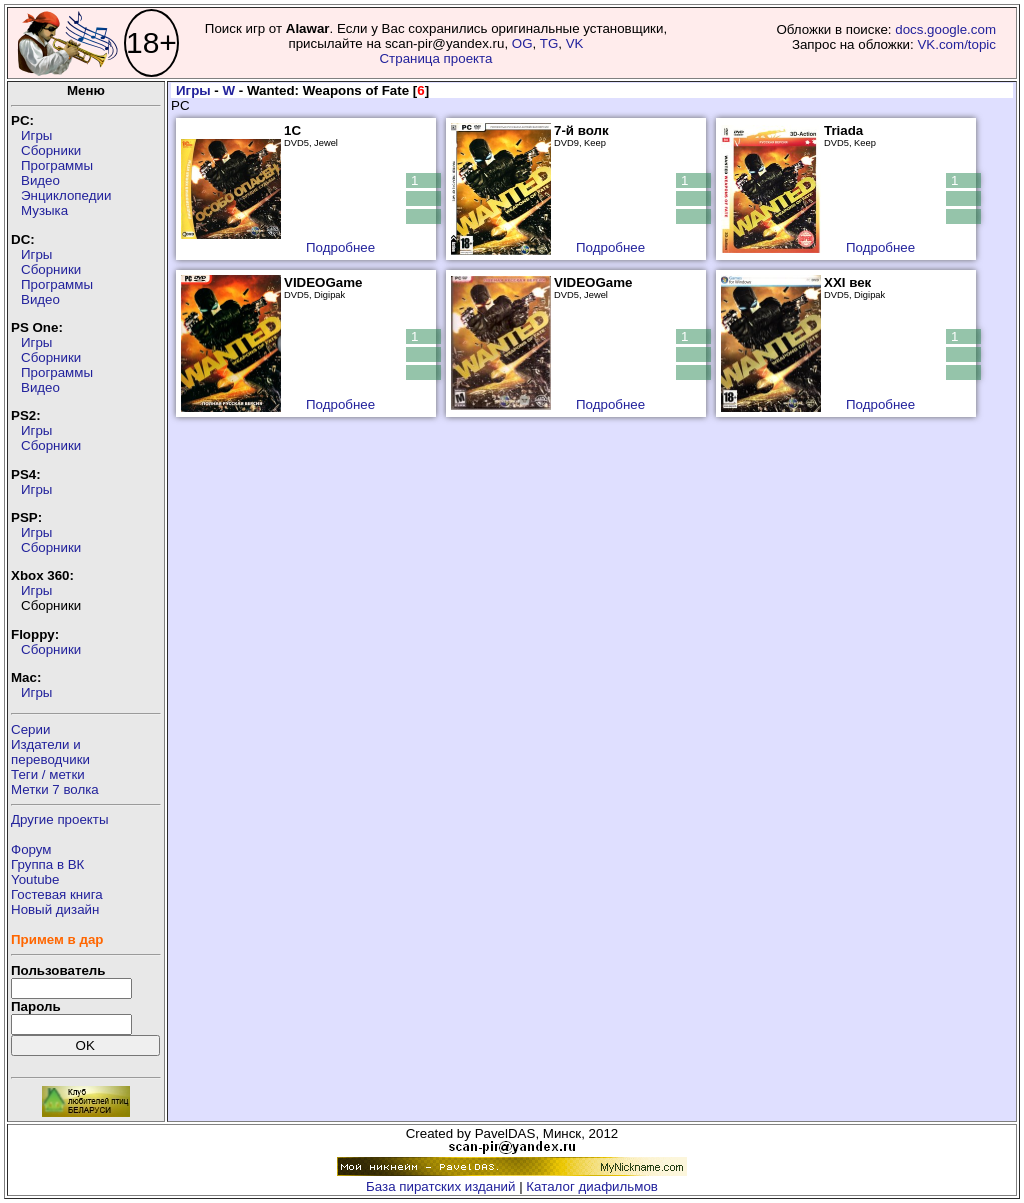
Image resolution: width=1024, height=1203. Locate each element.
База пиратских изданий (440, 1186)
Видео (40, 180)
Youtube (35, 879)
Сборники (51, 150)
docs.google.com (945, 29)
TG (549, 43)
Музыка (44, 210)
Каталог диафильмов (592, 1186)
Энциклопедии (66, 195)
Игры (36, 135)
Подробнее (340, 247)
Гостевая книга (57, 894)
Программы (57, 165)
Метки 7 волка (55, 789)
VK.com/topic (956, 44)
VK (575, 43)
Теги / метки (48, 774)
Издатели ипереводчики (50, 752)
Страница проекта (435, 58)
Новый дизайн (55, 909)
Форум (31, 849)
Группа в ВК (47, 864)
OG (522, 43)
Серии (30, 729)
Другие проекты (60, 819)
